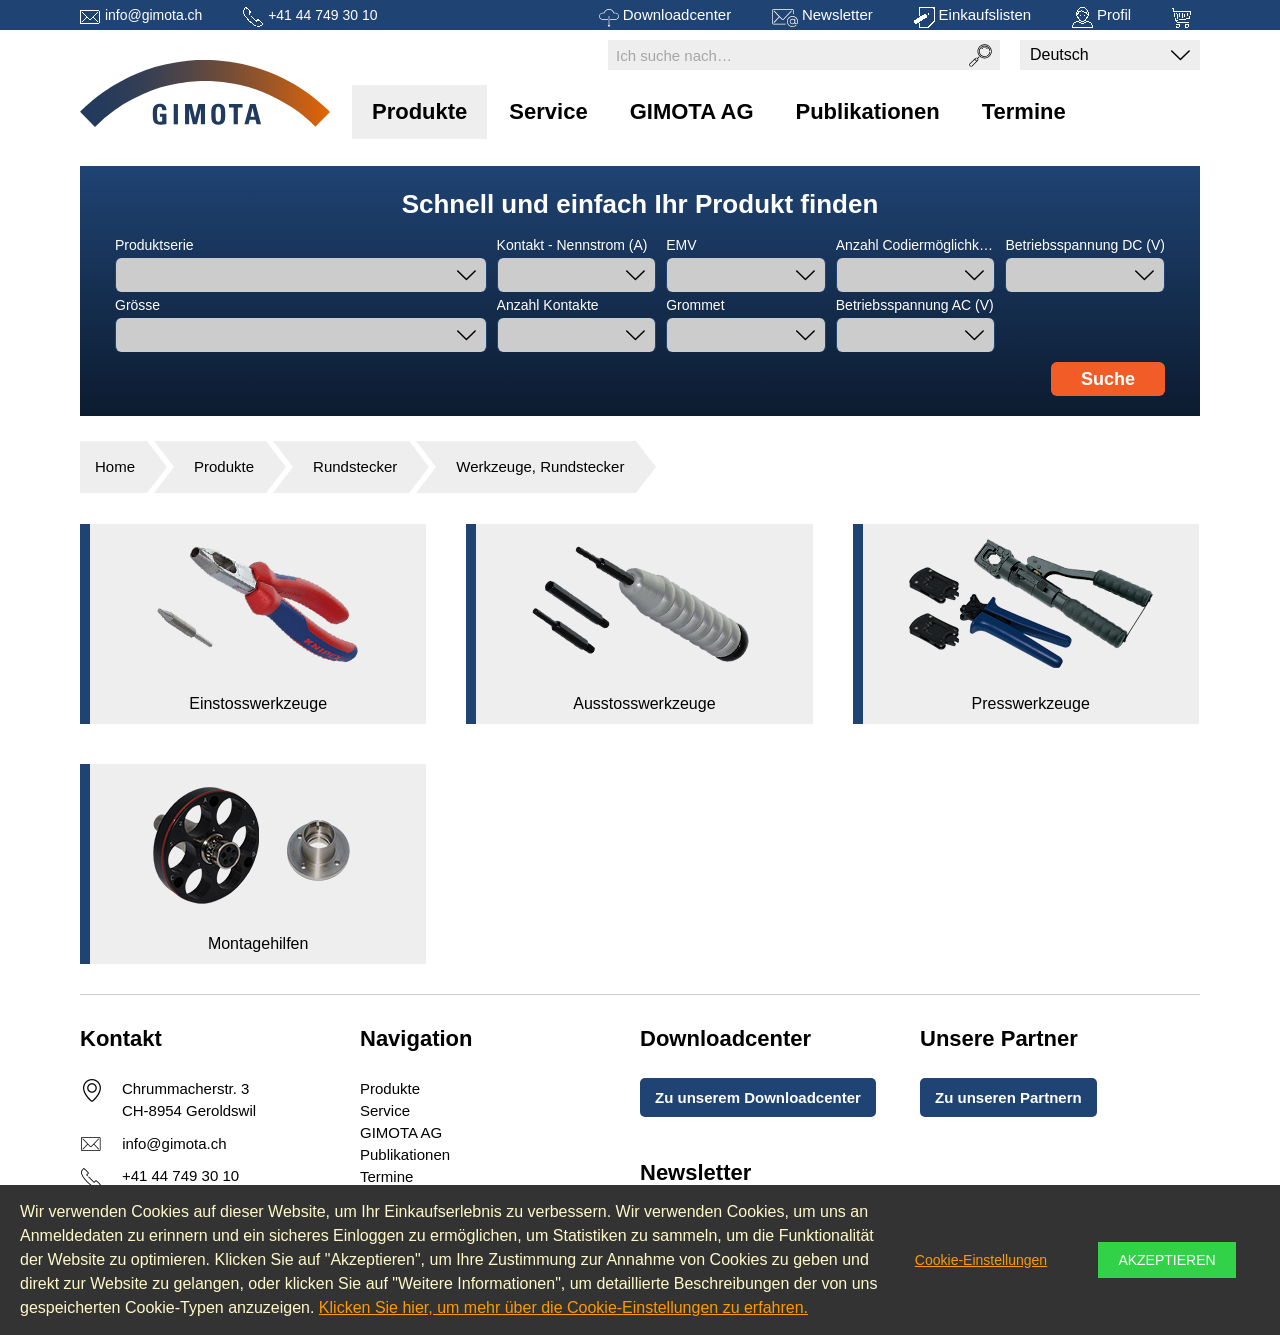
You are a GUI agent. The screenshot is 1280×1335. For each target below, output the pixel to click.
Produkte (419, 111)
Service (548, 111)
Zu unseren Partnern (1008, 1097)
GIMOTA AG (692, 111)
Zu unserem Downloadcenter (758, 1097)
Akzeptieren (1166, 1260)
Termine (1024, 111)
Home (115, 466)
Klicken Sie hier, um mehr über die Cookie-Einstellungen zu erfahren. (563, 1307)
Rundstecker (355, 466)
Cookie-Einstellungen (981, 1260)
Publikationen (868, 111)
